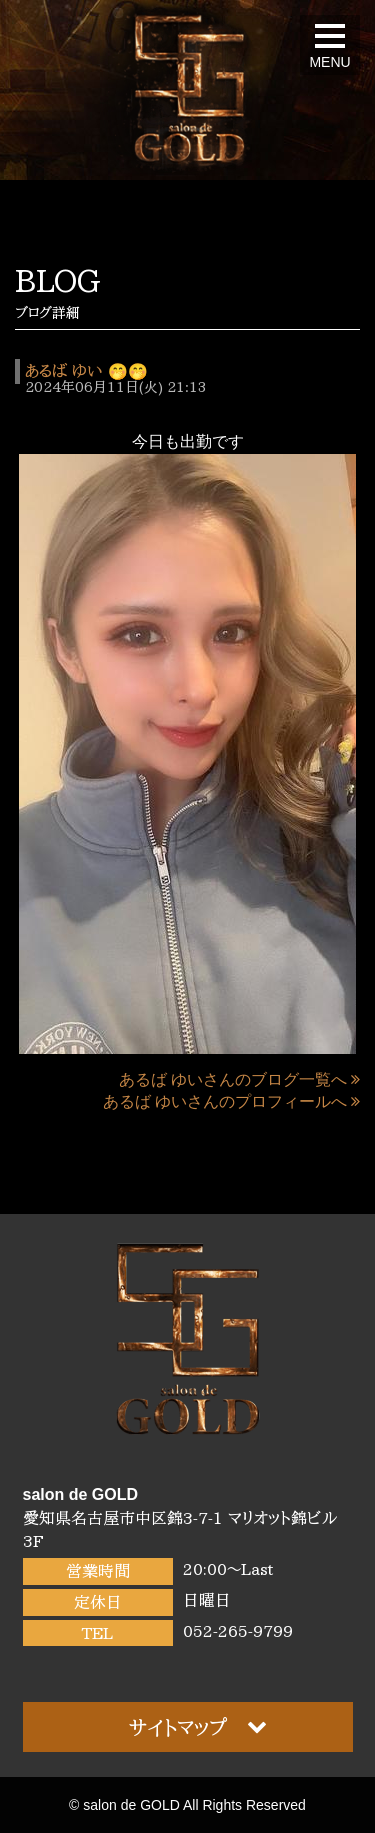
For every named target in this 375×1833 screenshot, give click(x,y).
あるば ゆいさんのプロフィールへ (231, 1101)
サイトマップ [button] (198, 1726)
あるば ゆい (63, 371)
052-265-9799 (238, 1631)
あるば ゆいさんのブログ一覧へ (239, 1079)
